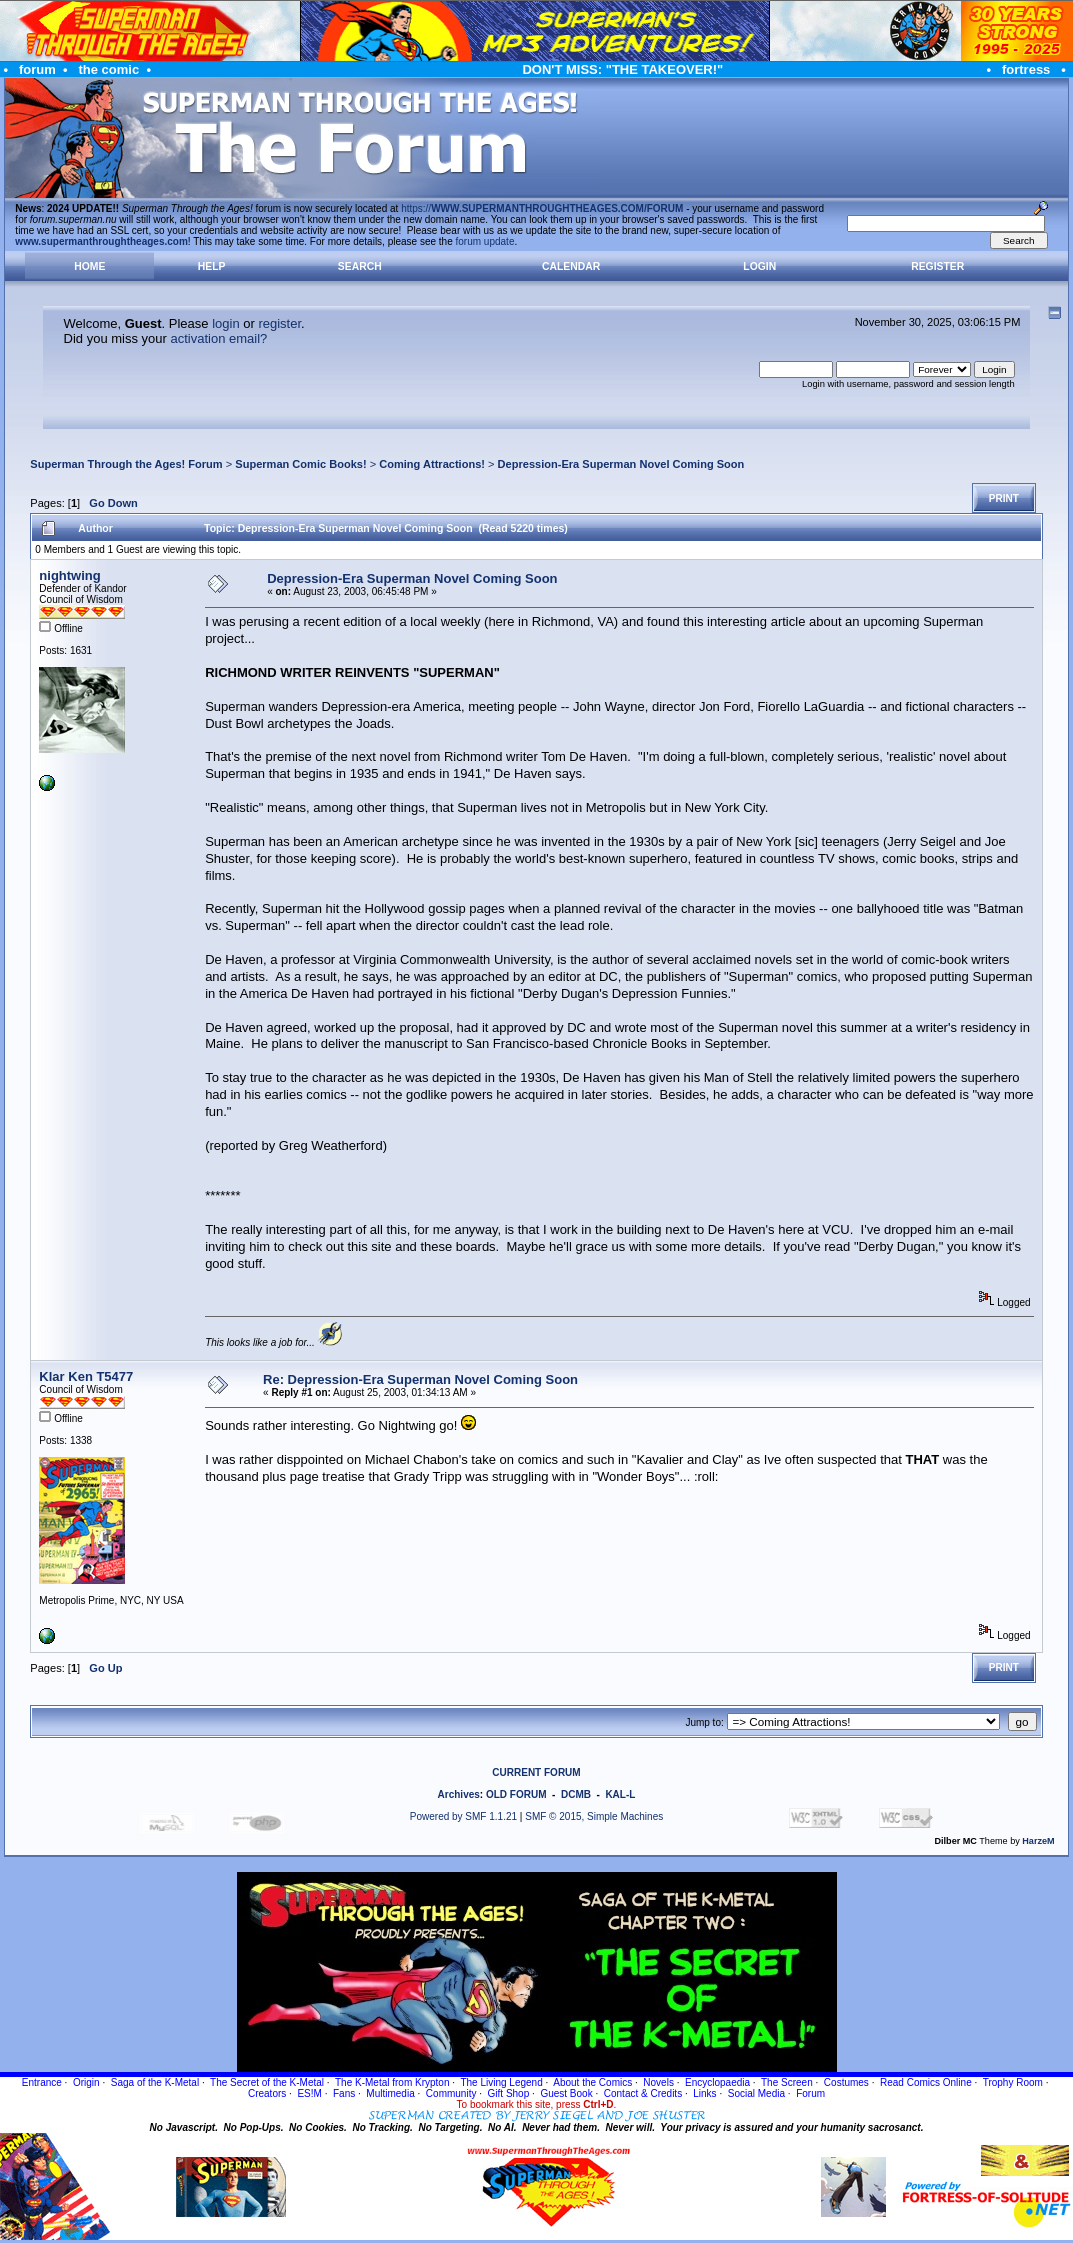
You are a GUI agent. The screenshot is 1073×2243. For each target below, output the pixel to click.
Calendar (571, 266)
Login (759, 266)
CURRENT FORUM (536, 1772)
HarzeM (1038, 1841)
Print (1004, 498)
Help (212, 266)
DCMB (576, 1794)
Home (89, 266)
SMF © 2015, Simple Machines (594, 1816)
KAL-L (620, 1794)
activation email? (218, 338)
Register (937, 266)
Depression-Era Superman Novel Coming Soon (621, 464)
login (225, 323)
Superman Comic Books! (300, 464)
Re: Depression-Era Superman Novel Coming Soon (420, 1379)
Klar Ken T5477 (86, 1376)
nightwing (69, 575)
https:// (542, 208)
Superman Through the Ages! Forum (126, 464)
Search (360, 266)
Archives (459, 1794)
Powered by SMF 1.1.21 (463, 1816)
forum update (485, 241)
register (279, 323)
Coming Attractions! (432, 464)
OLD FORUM (516, 1794)
